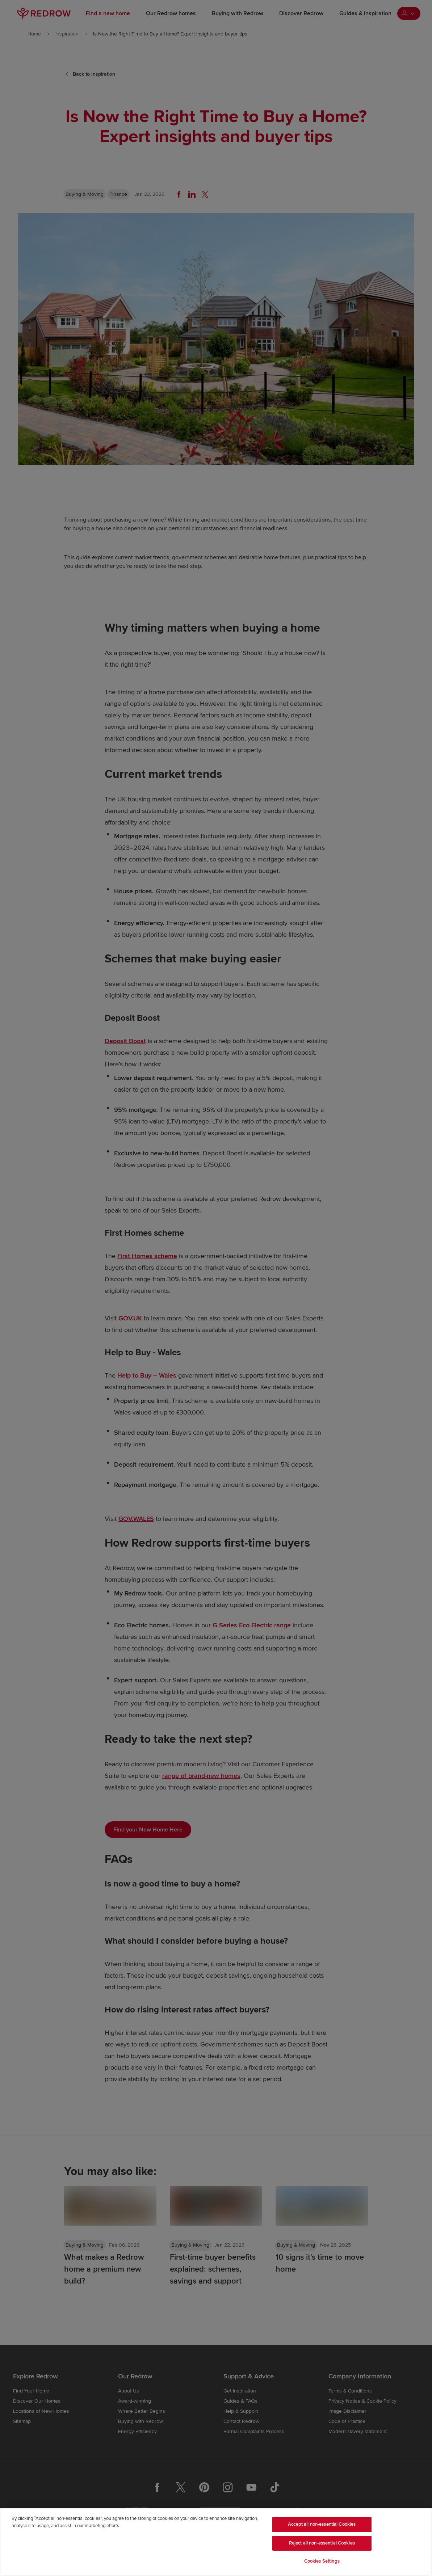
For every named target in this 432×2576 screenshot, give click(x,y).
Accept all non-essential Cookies (322, 2524)
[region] (216, 2542)
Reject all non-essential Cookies (322, 2543)
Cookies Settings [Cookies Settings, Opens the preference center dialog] (322, 2561)
